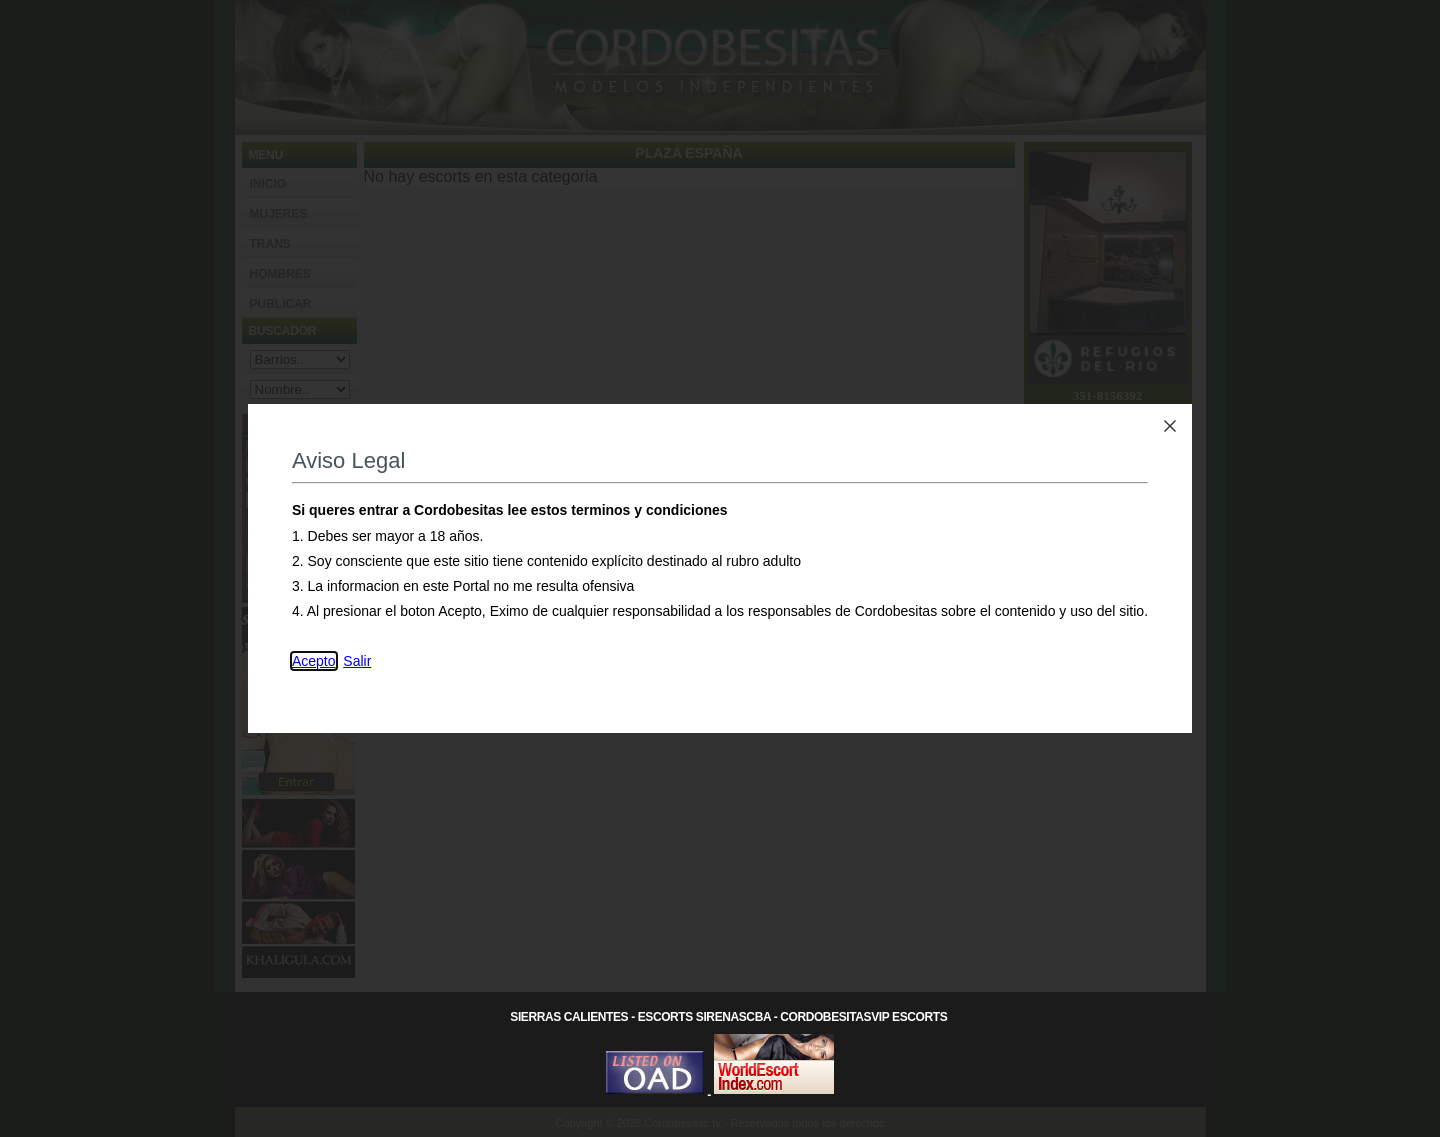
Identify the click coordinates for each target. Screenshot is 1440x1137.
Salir (357, 661)
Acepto (314, 661)
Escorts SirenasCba (704, 1017)
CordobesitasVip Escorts (863, 1017)
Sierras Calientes (569, 1017)
